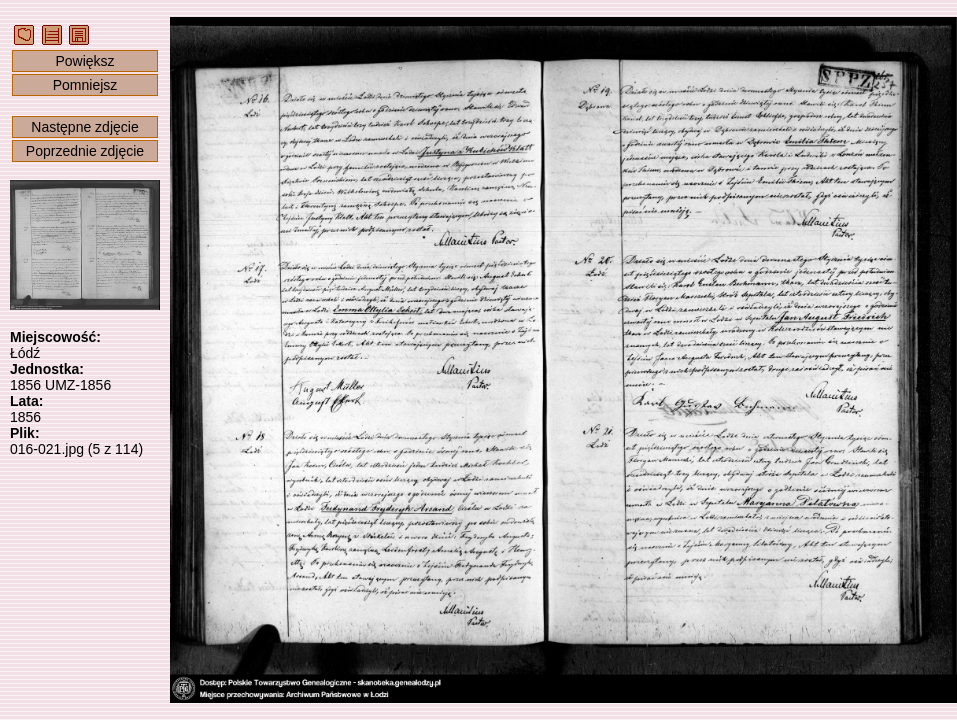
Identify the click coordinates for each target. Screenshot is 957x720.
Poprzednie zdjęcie (85, 151)
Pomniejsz (85, 85)
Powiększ (84, 61)
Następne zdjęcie (84, 127)
